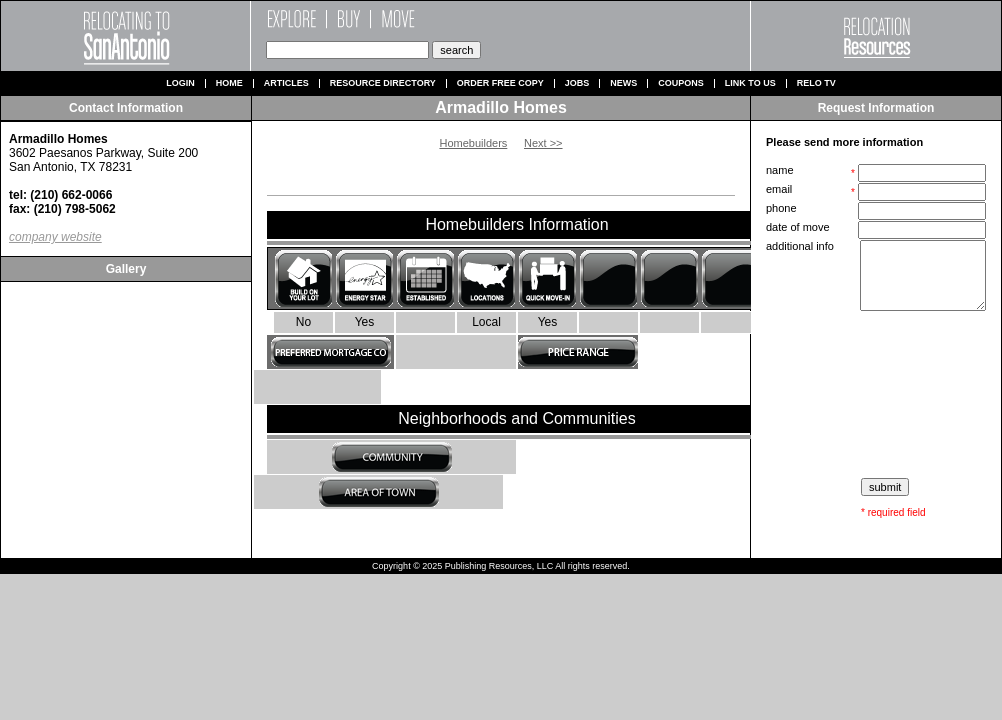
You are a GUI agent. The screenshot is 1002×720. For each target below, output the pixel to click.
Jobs (577, 83)
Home (229, 83)
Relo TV (816, 83)
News (623, 83)
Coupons (681, 83)
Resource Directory (383, 83)
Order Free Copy (500, 83)
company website (55, 237)
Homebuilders (473, 143)
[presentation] (878, 395)
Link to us (750, 83)
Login (180, 83)
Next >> (543, 143)
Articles (286, 83)
